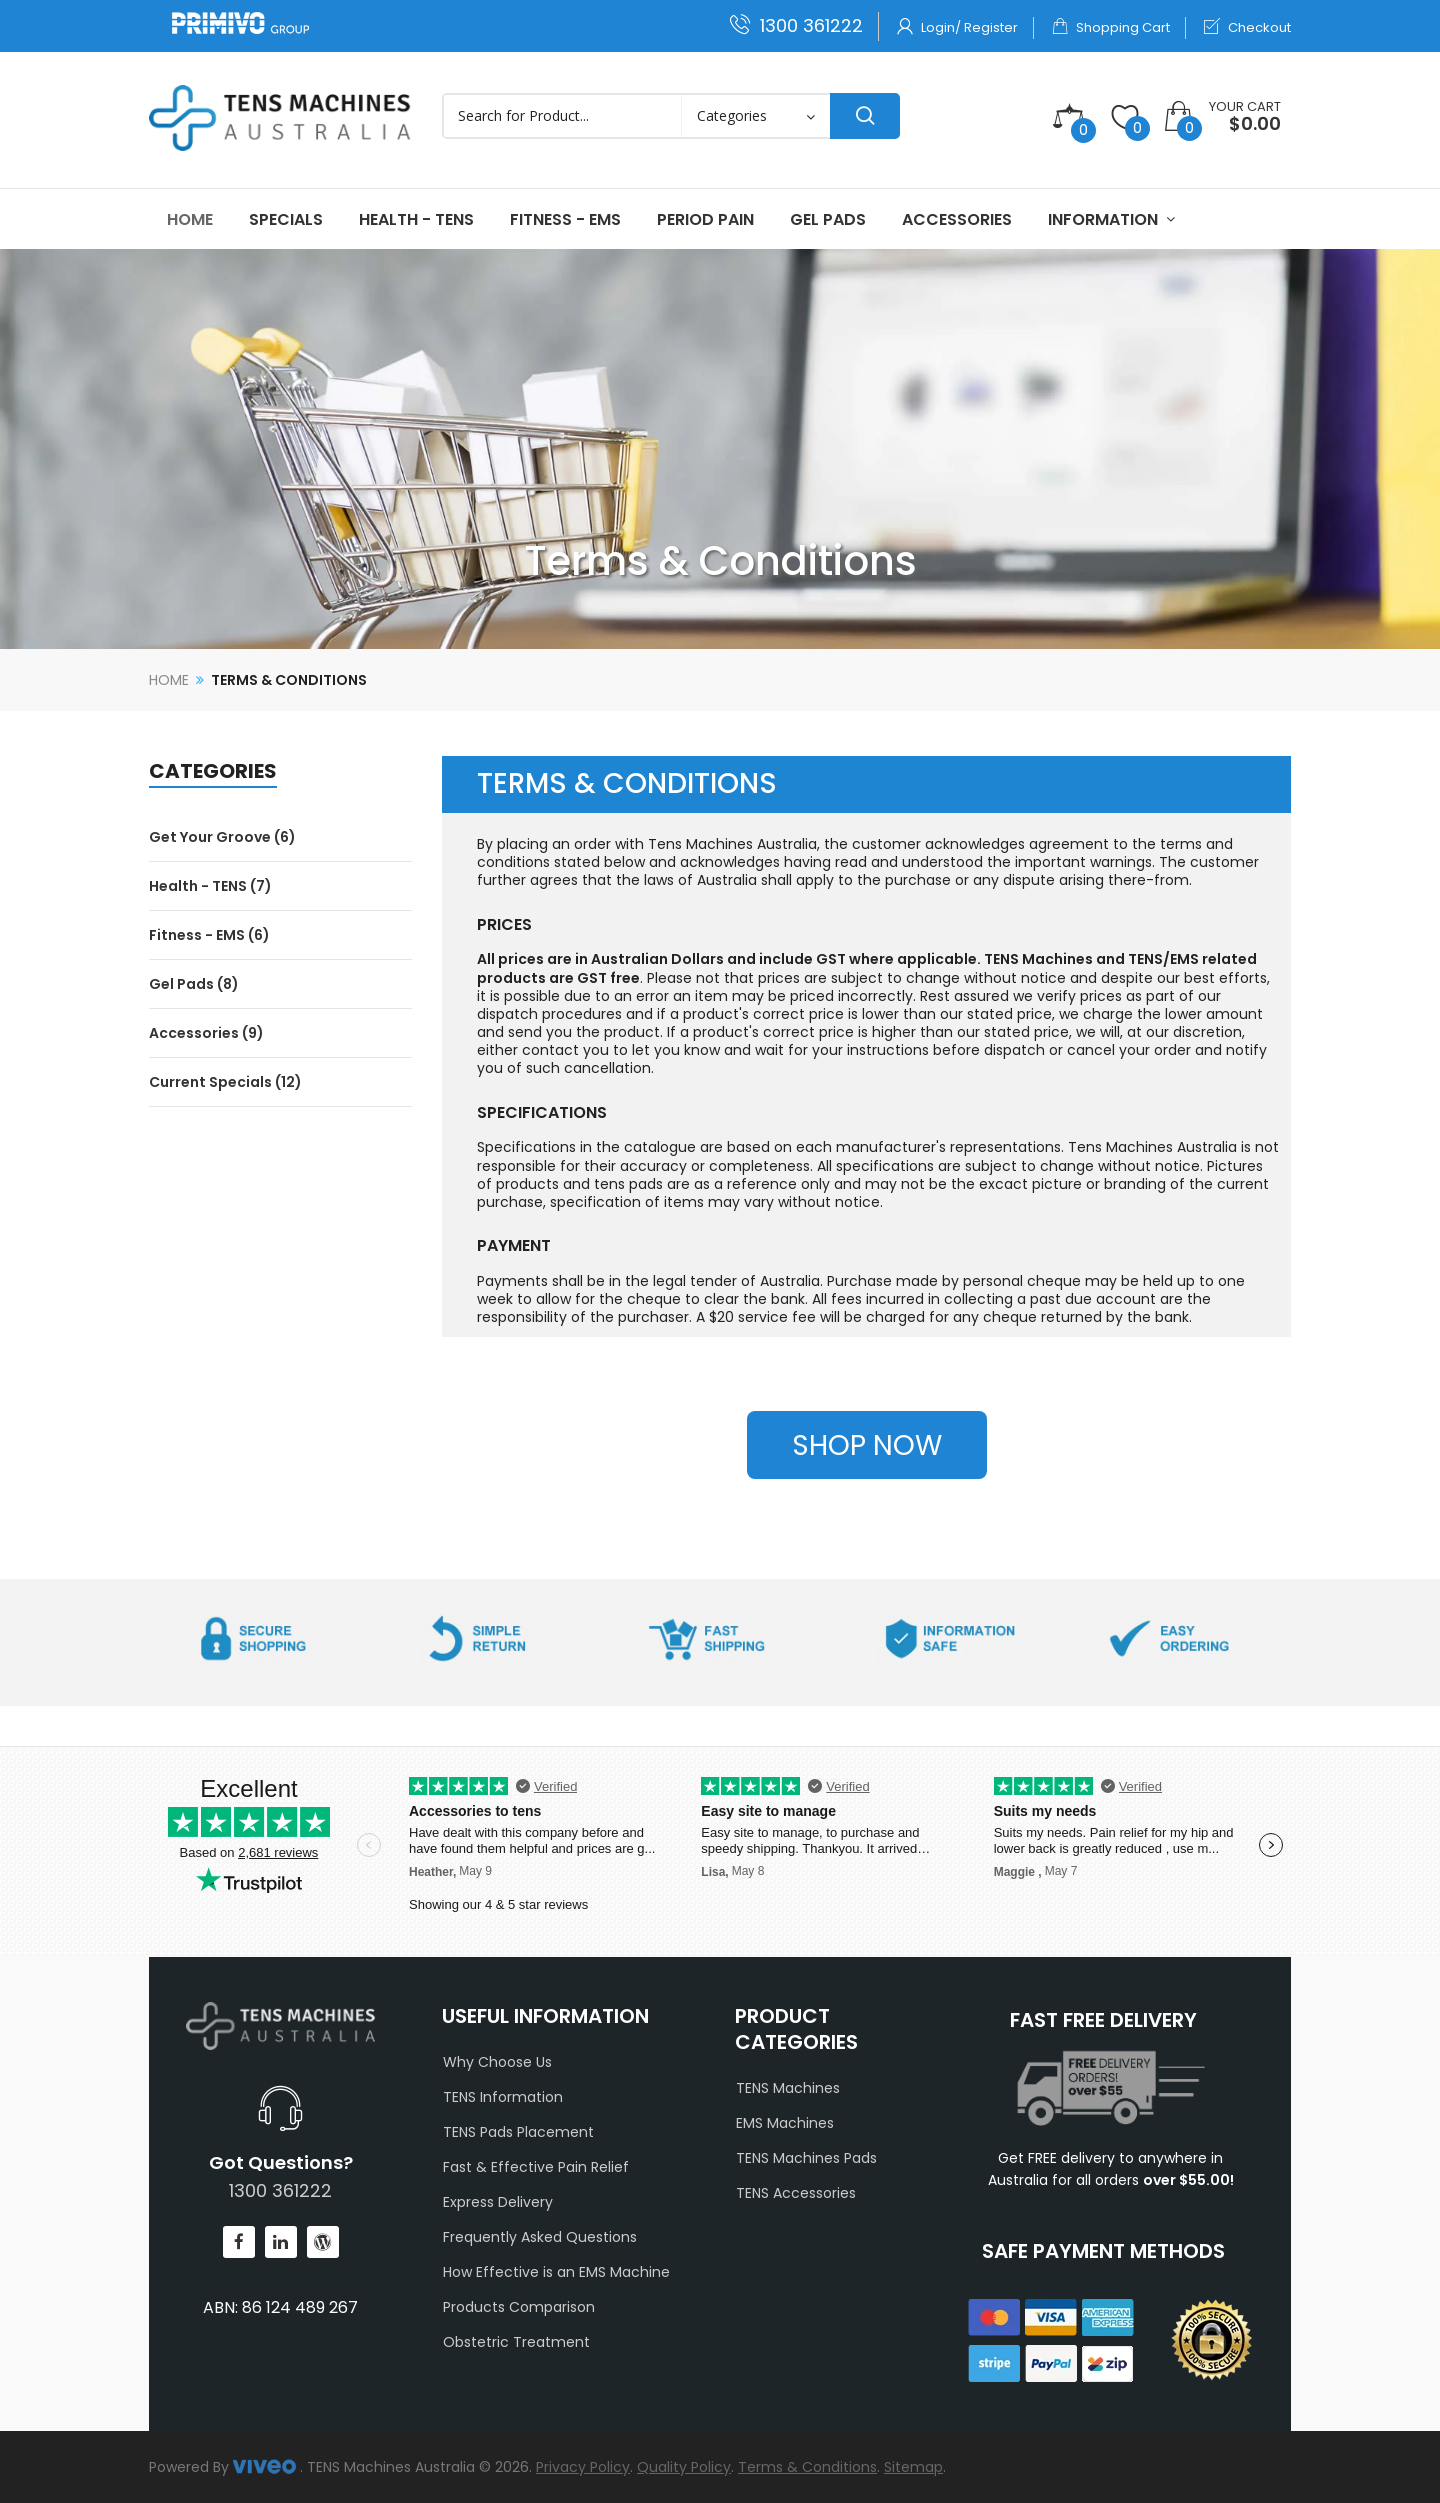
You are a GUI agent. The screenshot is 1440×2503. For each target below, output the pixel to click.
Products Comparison (519, 2307)
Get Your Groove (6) (222, 837)
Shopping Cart (1111, 27)
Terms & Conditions (289, 680)
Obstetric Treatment (516, 2342)
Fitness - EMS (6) (209, 935)
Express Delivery (498, 2202)
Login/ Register (957, 27)
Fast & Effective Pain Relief (536, 2167)
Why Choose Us (497, 2062)
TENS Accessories (796, 2193)
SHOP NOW (867, 1445)
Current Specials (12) (225, 1082)
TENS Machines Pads (806, 2158)
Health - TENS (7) (210, 886)
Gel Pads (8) (194, 984)
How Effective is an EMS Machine (556, 2272)
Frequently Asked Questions (540, 2237)
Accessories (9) (206, 1033)
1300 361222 (796, 25)
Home (169, 680)
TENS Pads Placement (518, 2132)
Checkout (1247, 27)
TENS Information (503, 2097)
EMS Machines (785, 2123)
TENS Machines (788, 2088)
